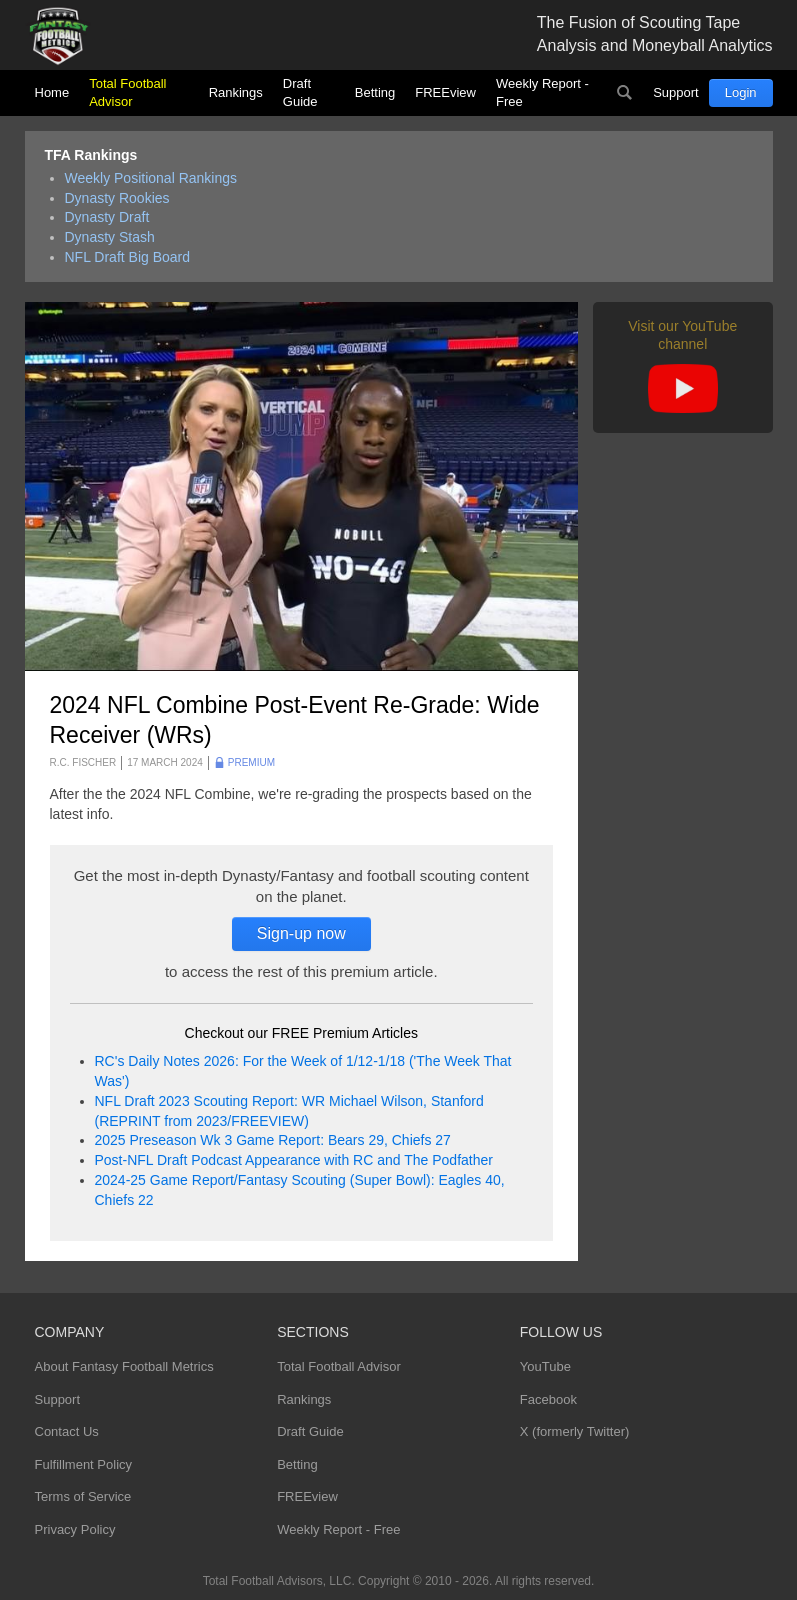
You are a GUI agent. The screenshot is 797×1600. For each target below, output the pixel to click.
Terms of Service (83, 1496)
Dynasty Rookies (117, 198)
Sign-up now (301, 933)
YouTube (545, 1366)
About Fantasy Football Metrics (124, 1366)
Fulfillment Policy (84, 1464)
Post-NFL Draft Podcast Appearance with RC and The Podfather (294, 1160)
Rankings (236, 92)
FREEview (445, 92)
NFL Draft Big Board (128, 257)
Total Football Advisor (127, 92)
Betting (375, 92)
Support (676, 92)
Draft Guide (300, 92)
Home (52, 92)
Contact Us (67, 1431)
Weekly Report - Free (542, 92)
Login (741, 92)
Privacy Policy (75, 1529)
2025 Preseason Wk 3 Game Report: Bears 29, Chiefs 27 (273, 1140)
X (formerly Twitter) (575, 1431)
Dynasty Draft (107, 217)
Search (624, 93)
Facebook (548, 1399)
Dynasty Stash (110, 237)
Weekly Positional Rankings (151, 178)
